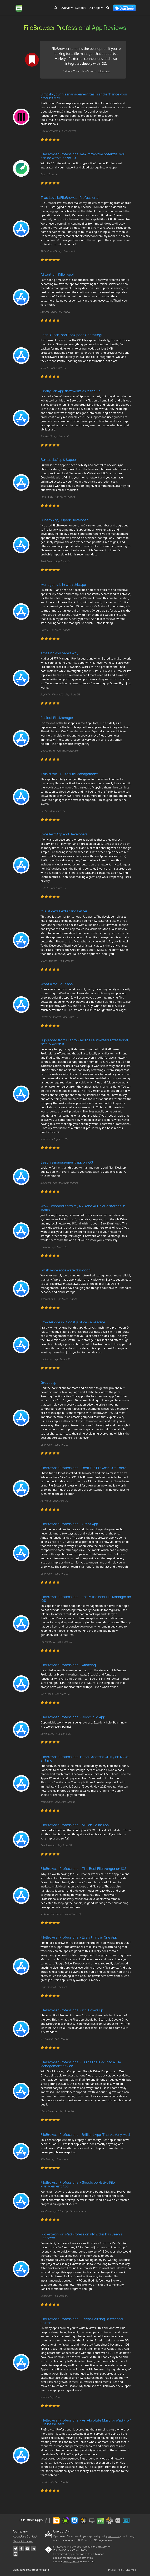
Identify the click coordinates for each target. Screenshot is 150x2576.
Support (80, 8)
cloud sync (78, 1683)
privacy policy (71, 2561)
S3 (95, 1830)
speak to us (113, 2536)
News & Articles (23, 2541)
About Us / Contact (25, 2536)
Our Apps (95, 8)
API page (99, 2540)
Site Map (131, 2569)
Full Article (104, 71)
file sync (98, 1886)
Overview (67, 8)
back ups (80, 1886)
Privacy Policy (116, 2569)
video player (106, 1770)
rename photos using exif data (66, 1791)
